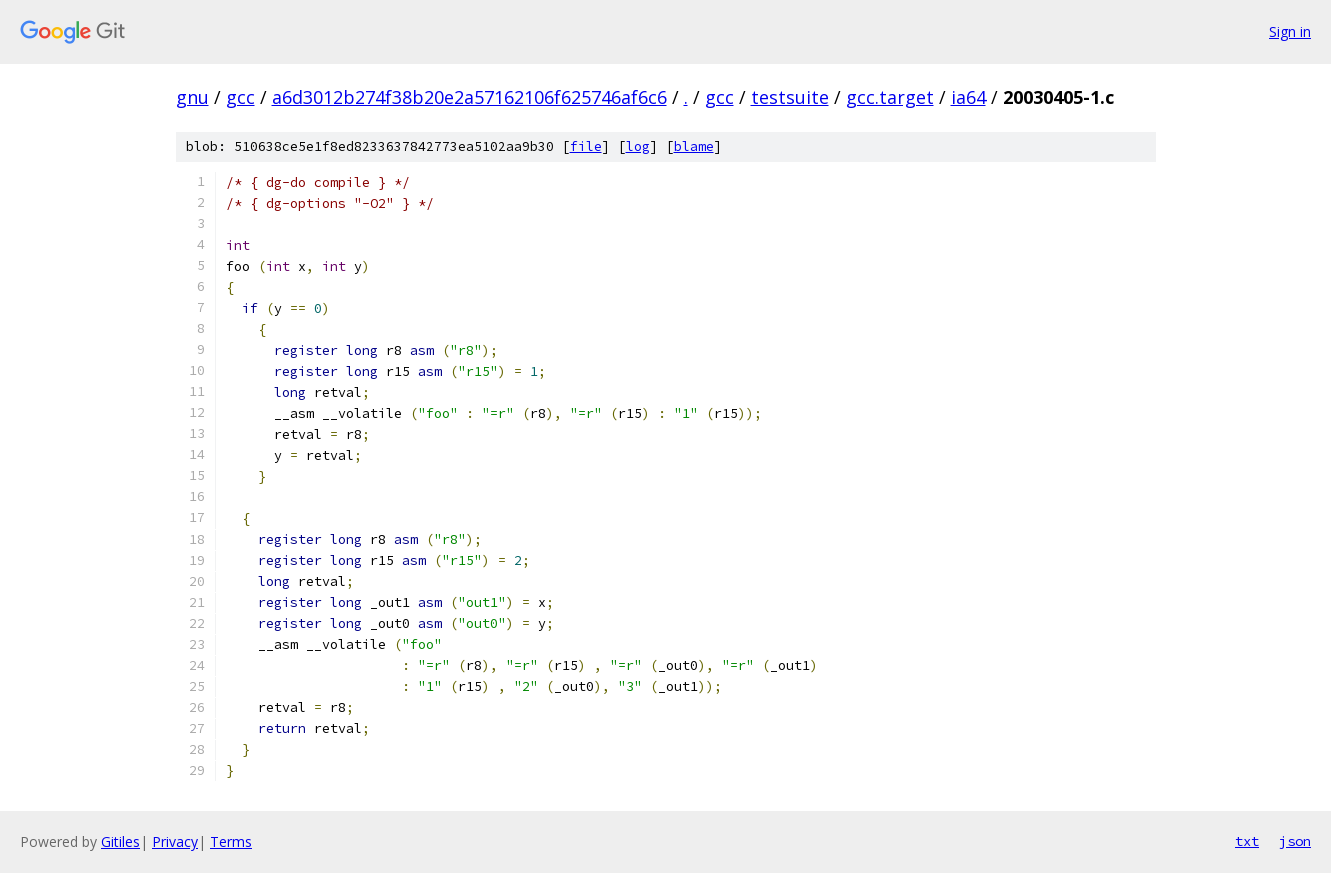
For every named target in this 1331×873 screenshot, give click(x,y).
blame (694, 146)
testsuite (790, 97)
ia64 (968, 97)
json (1295, 841)
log (638, 146)
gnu (192, 97)
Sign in (1290, 31)
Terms (231, 841)
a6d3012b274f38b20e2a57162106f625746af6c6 (469, 97)
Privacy (175, 841)
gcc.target (890, 97)
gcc (240, 97)
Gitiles (120, 841)
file (586, 146)
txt (1247, 841)
